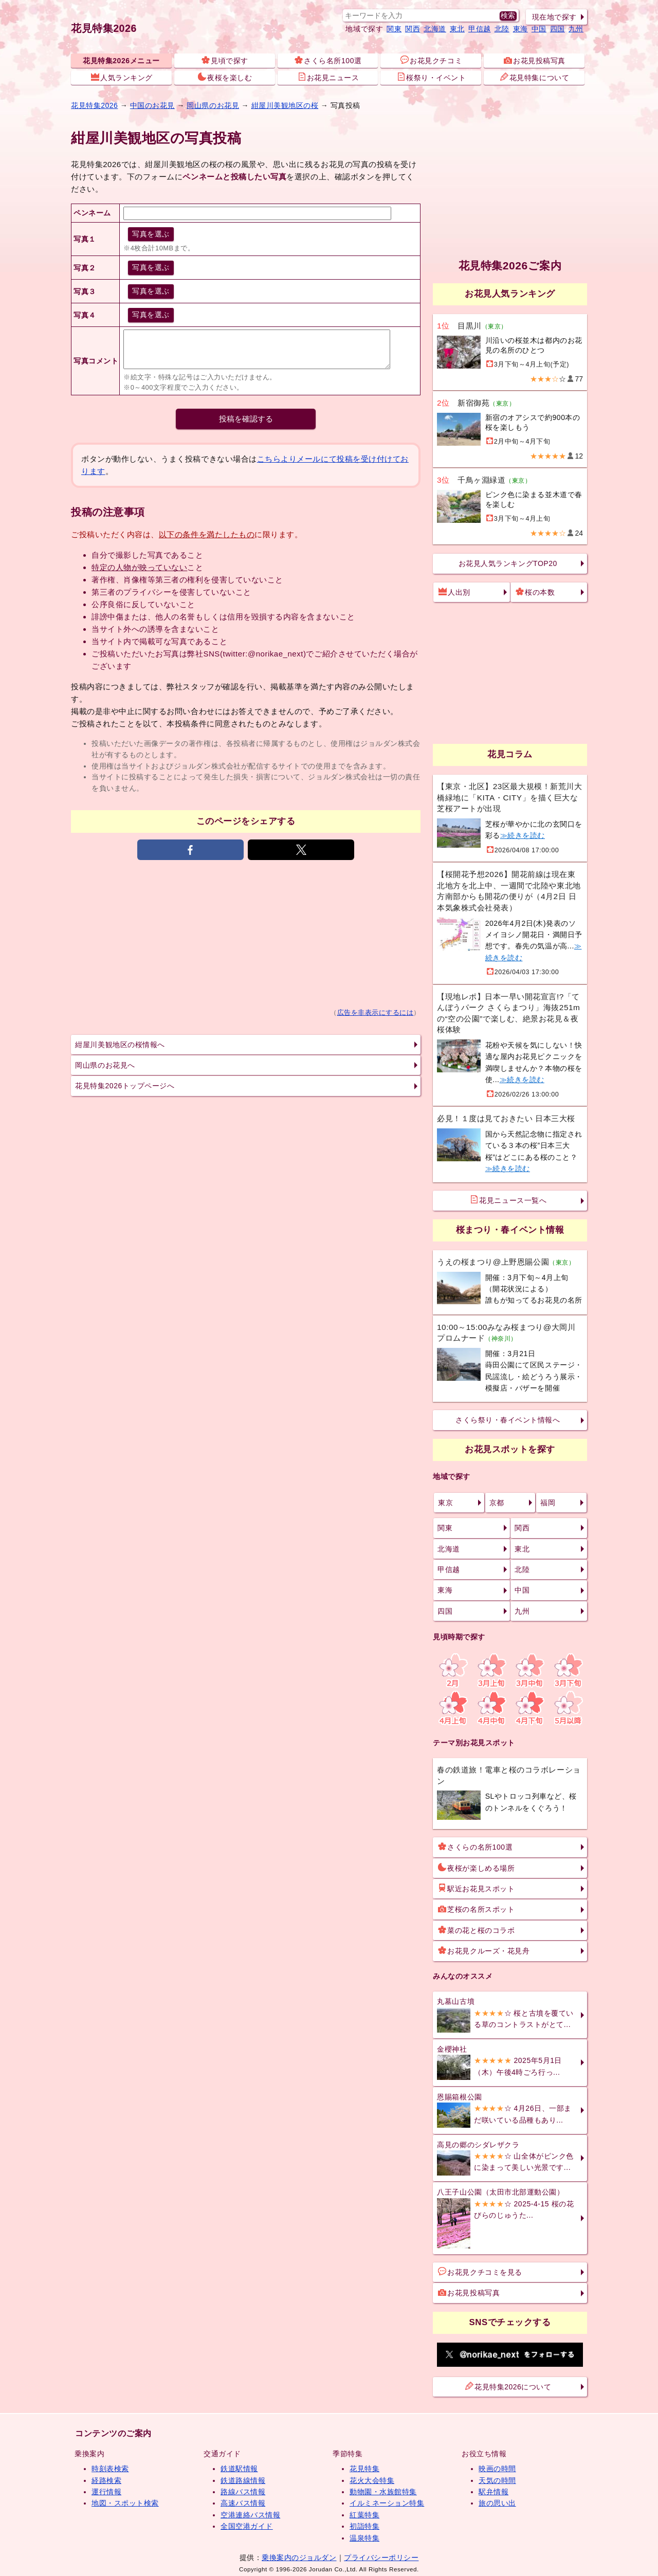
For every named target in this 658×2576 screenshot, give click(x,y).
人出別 (454, 591)
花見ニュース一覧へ (508, 1199)
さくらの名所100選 (475, 1846)
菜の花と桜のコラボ (476, 1929)
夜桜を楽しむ (225, 77)
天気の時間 (497, 2480)
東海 (520, 29)
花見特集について (534, 77)
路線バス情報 (243, 2492)
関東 (394, 29)
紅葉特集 (364, 2515)
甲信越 (479, 29)
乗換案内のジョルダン (299, 2557)
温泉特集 (364, 2538)
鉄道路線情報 (243, 2480)
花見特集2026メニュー (121, 61)
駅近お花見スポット (476, 1888)
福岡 (547, 1503)
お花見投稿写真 (534, 60)
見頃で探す (225, 60)
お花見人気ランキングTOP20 (508, 563)
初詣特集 (364, 2526)
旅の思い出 (497, 2503)
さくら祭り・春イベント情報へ (507, 1420)
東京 (445, 1503)
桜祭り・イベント (431, 77)
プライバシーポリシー (381, 2557)
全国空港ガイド (247, 2526)
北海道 (435, 29)
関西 (412, 29)
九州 (576, 29)
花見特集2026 (104, 28)
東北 (457, 29)
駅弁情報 (493, 2492)
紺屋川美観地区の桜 (285, 105)
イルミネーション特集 (387, 2503)
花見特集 (364, 2468)
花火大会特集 (372, 2480)
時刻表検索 (110, 2468)
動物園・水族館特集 (383, 2492)
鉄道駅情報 (239, 2468)
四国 (557, 29)
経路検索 (106, 2480)
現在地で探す (554, 17)
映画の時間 (497, 2468)
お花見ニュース (328, 77)
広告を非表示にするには (375, 1012)
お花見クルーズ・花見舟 (483, 1950)
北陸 (502, 29)
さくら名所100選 (328, 60)
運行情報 (106, 2492)
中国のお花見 (152, 105)
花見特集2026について (508, 2386)
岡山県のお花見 (213, 105)
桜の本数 (535, 591)
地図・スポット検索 (125, 2503)
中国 (539, 29)
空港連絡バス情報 (250, 2515)
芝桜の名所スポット (476, 1908)
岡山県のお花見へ (105, 1065)
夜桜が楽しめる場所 (476, 1867)
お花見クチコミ (431, 60)
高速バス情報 (243, 2503)
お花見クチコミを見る (480, 2271)
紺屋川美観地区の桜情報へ (119, 1044)
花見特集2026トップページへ (124, 1086)
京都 (496, 1503)
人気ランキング (122, 77)
